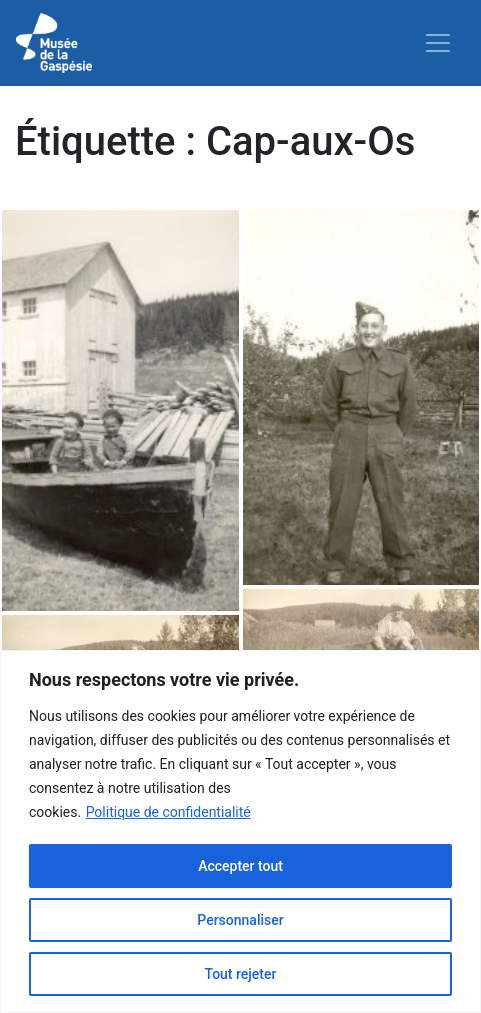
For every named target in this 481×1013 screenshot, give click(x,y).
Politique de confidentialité (168, 812)
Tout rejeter (241, 974)
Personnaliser (240, 920)
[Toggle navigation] (438, 43)
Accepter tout (240, 866)
